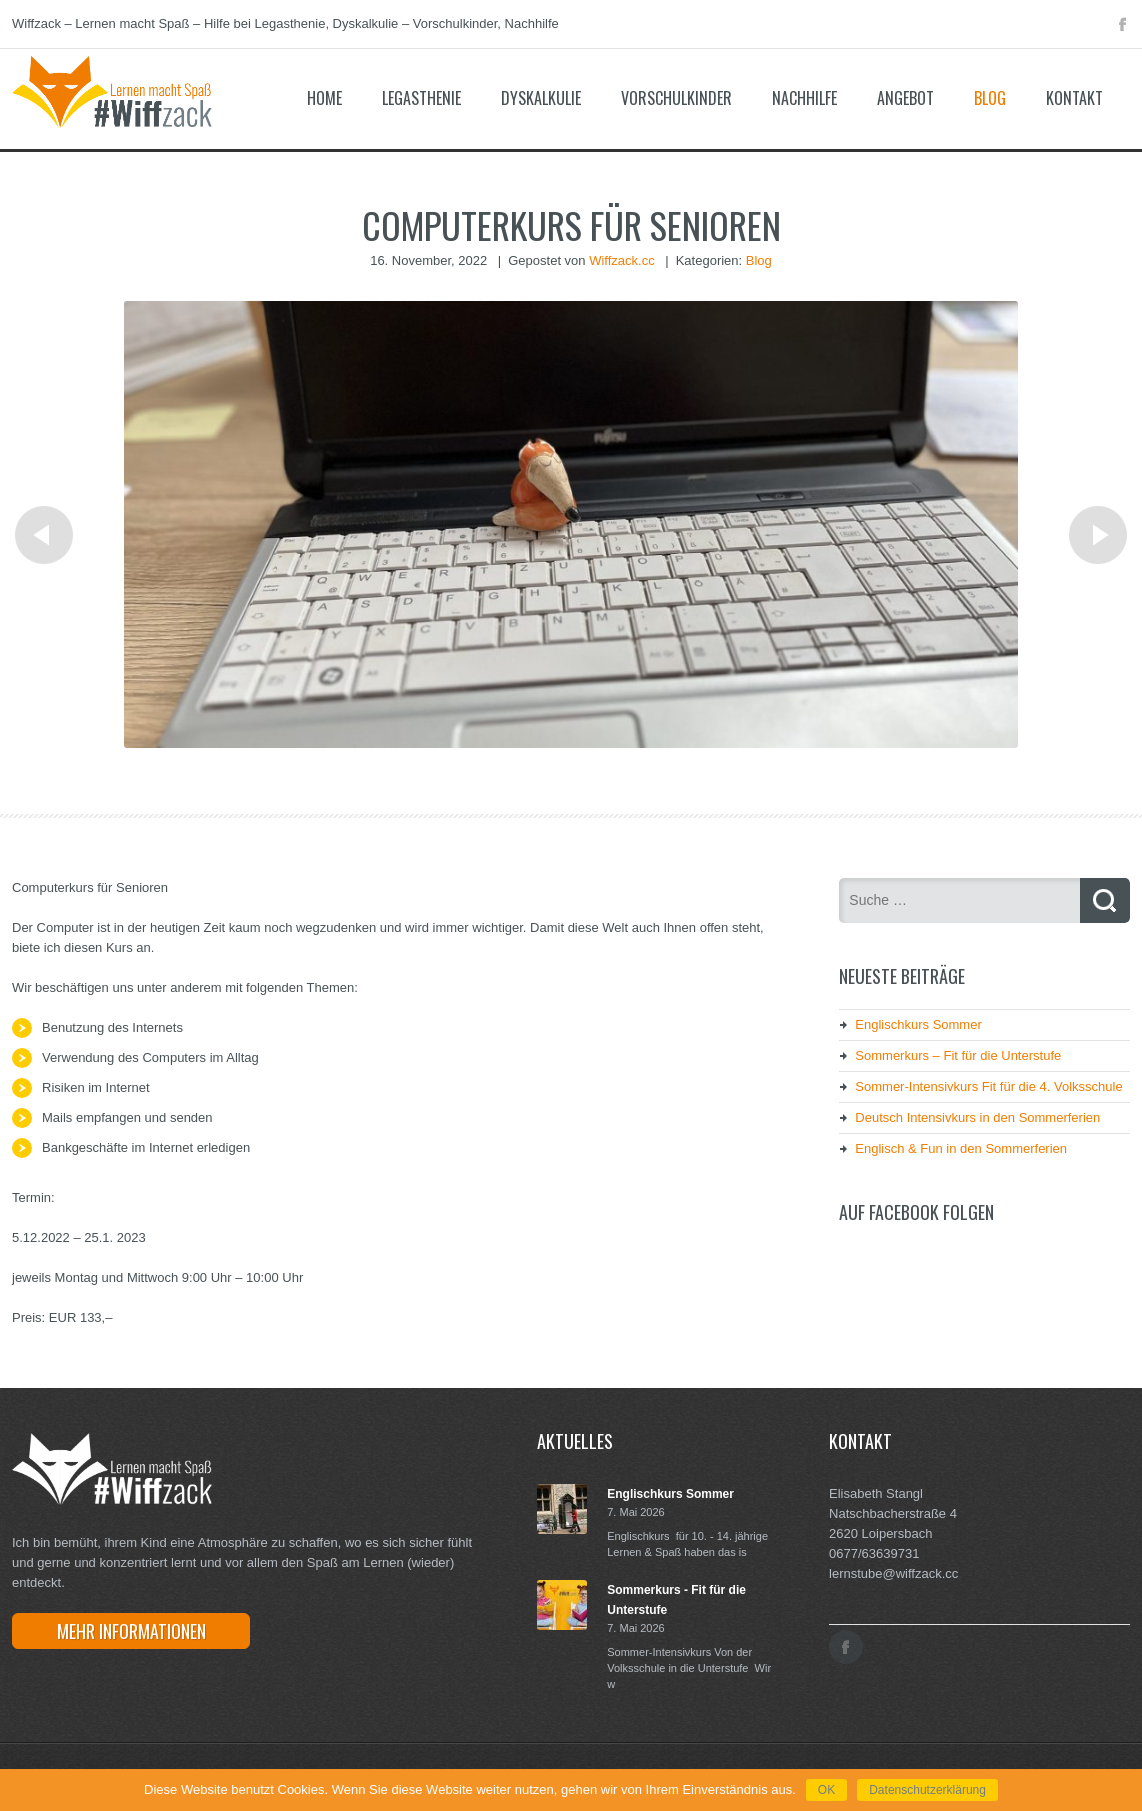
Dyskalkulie (541, 98)
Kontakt (1074, 98)
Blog (990, 98)
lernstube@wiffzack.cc (893, 1573)
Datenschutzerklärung (927, 1790)
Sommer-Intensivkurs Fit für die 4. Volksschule (988, 1086)
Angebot (905, 98)
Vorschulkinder (676, 98)
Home (324, 98)
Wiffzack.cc (622, 260)
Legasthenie (421, 98)
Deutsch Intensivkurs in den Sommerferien (977, 1117)
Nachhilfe (804, 98)
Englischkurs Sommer (918, 1024)
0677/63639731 (874, 1553)
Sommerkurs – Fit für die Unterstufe (958, 1055)
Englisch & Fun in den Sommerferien (961, 1148)
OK (826, 1790)
